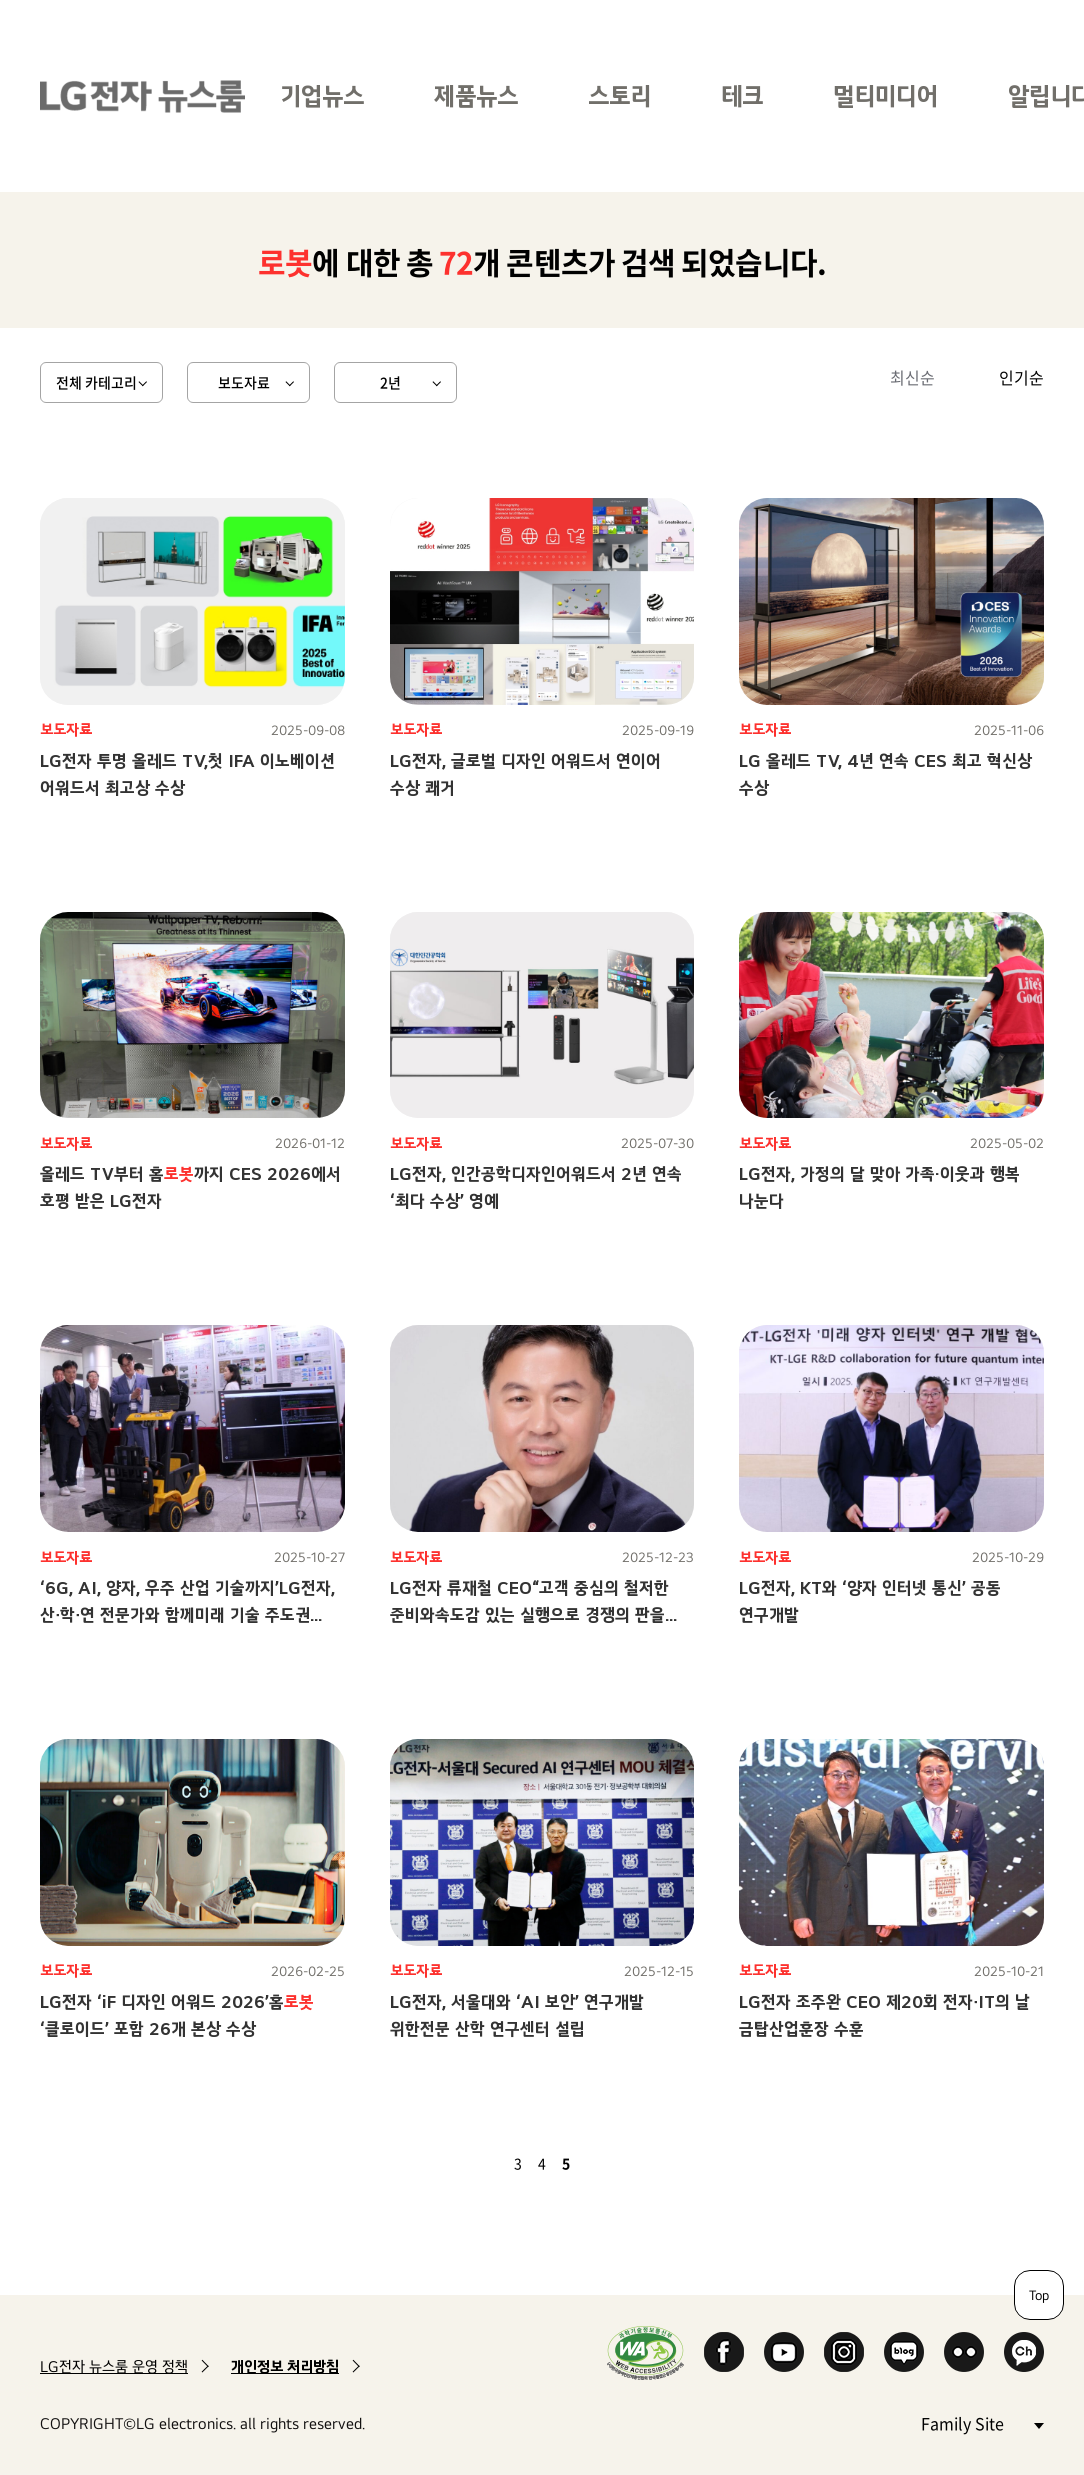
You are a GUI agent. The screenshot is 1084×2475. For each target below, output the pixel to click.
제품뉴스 (476, 95)
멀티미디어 (885, 95)
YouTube (784, 2352)
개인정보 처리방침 (285, 2366)
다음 (600, 2163)
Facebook (724, 2352)
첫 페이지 (460, 2163)
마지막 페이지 (624, 2163)
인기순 (1021, 377)
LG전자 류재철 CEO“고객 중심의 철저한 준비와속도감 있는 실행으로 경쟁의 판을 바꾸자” (529, 1614)
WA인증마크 (645, 2352)
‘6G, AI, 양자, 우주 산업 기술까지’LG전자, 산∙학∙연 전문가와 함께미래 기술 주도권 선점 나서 (187, 1614)
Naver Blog (904, 2352)
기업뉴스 (322, 95)
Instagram (844, 2352)
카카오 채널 (1024, 2352)
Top (1039, 2295)
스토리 (619, 95)
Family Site (982, 2422)
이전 (484, 2163)
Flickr (964, 2352)
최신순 (912, 377)
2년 (390, 382)
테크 (742, 95)
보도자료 (244, 382)
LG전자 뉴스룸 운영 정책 (114, 2366)
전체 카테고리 (96, 382)
